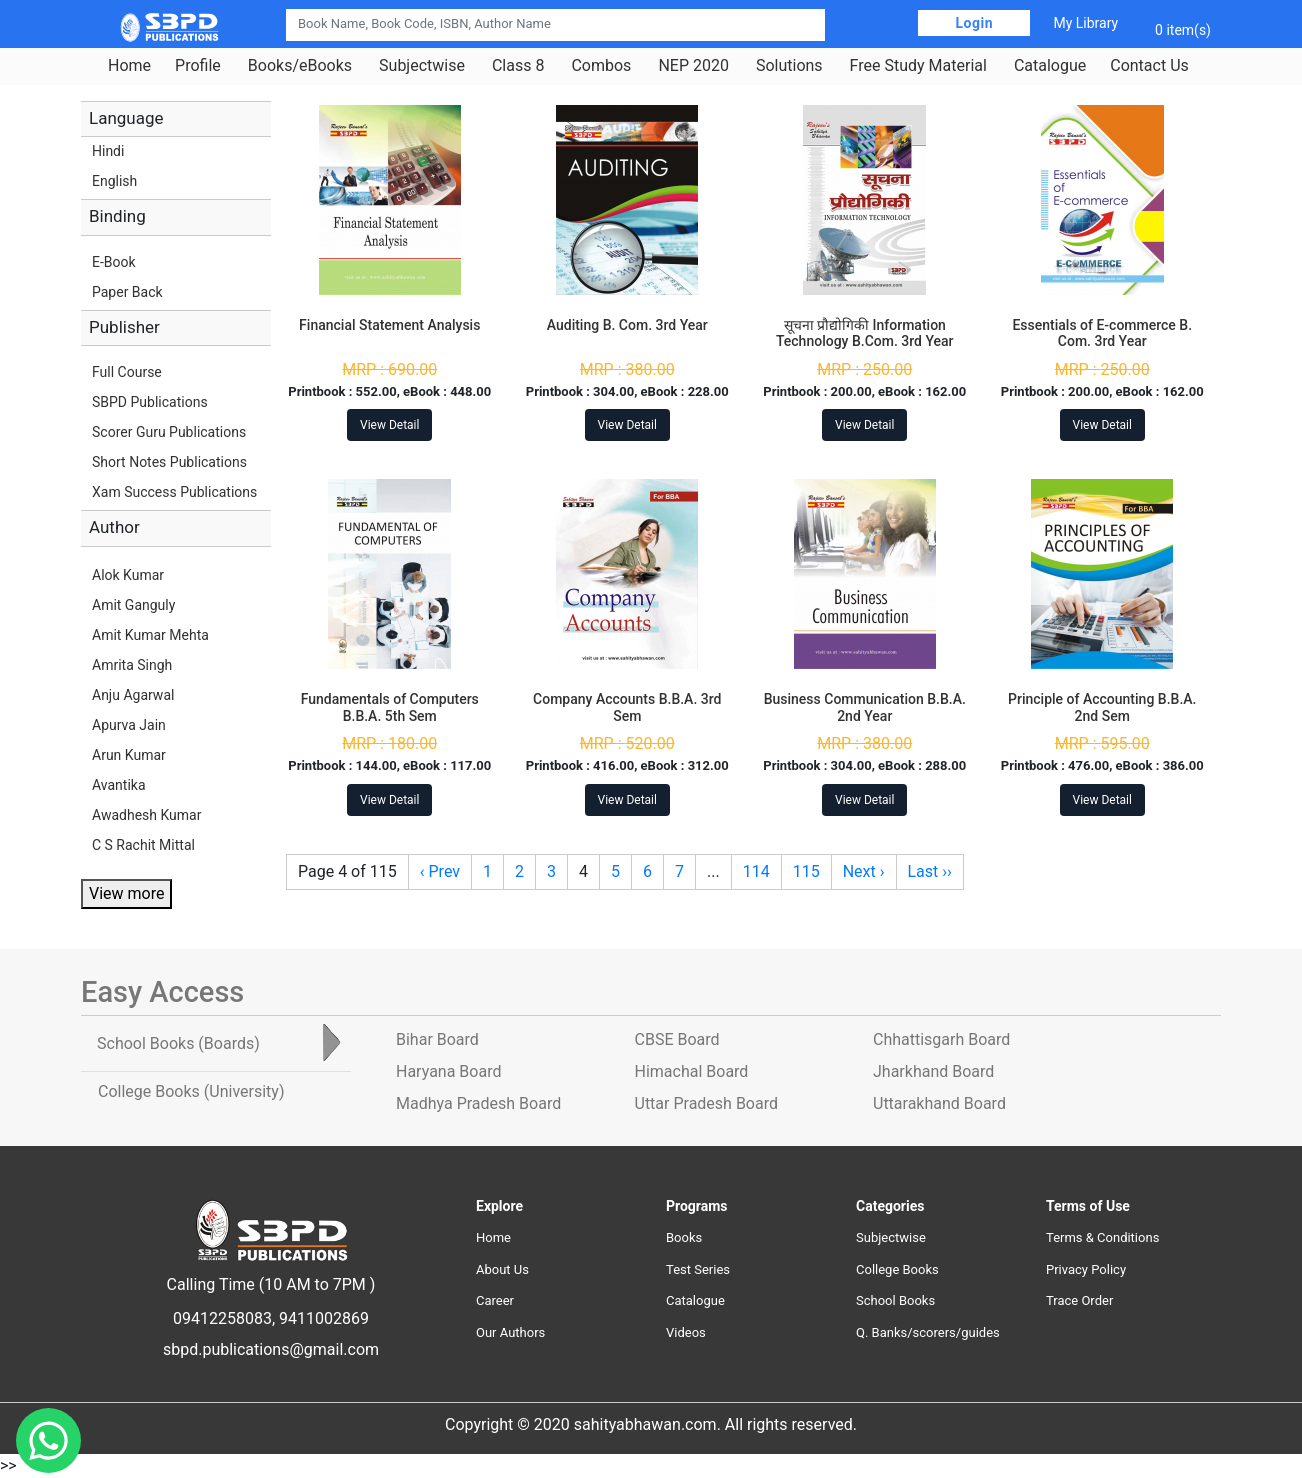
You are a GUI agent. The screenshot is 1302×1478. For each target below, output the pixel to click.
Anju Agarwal (133, 695)
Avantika (119, 785)
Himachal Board (692, 1071)
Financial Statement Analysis (389, 325)
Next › (864, 871)
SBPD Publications (150, 402)
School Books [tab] (178, 1043)
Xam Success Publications (174, 492)
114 (756, 871)
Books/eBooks (300, 66)
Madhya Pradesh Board (478, 1103)
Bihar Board (437, 1039)
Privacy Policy (1086, 1269)
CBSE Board (677, 1039)
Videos (686, 1332)
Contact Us (1149, 66)
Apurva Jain (129, 725)
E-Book (114, 262)
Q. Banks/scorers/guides (928, 1332)
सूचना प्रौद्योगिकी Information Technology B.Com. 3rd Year (865, 333)
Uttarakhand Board (939, 1103)
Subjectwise (422, 66)
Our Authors (510, 1332)
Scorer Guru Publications (169, 432)
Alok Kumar (128, 575)
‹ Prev (440, 871)
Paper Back (127, 292)
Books (684, 1237)
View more (126, 893)
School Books (895, 1300)
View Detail (389, 425)
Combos (601, 66)
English (114, 181)
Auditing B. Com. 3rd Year (627, 325)
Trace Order (1079, 1300)
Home (129, 66)
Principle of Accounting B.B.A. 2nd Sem (1102, 707)
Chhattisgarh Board (941, 1039)
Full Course (127, 372)
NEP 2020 (693, 66)
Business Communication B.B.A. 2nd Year (865, 707)
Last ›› (930, 871)
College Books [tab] (191, 1091)
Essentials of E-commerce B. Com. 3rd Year (1102, 333)
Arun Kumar (129, 755)
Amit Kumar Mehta (150, 635)
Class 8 (518, 66)
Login (974, 23)
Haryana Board (448, 1071)
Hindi (108, 151)
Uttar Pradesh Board (706, 1103)
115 (806, 871)
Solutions (789, 66)
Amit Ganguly (133, 605)
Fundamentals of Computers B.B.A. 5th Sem (390, 707)
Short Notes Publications (169, 462)
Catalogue (1050, 66)
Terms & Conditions (1102, 1237)
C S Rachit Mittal (143, 845)
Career (495, 1300)
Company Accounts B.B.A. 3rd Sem (627, 707)
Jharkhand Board (933, 1071)
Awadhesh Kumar (146, 815)
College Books (897, 1269)
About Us (502, 1269)
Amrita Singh (132, 665)
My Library (1085, 23)
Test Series (698, 1269)
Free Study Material (918, 66)
